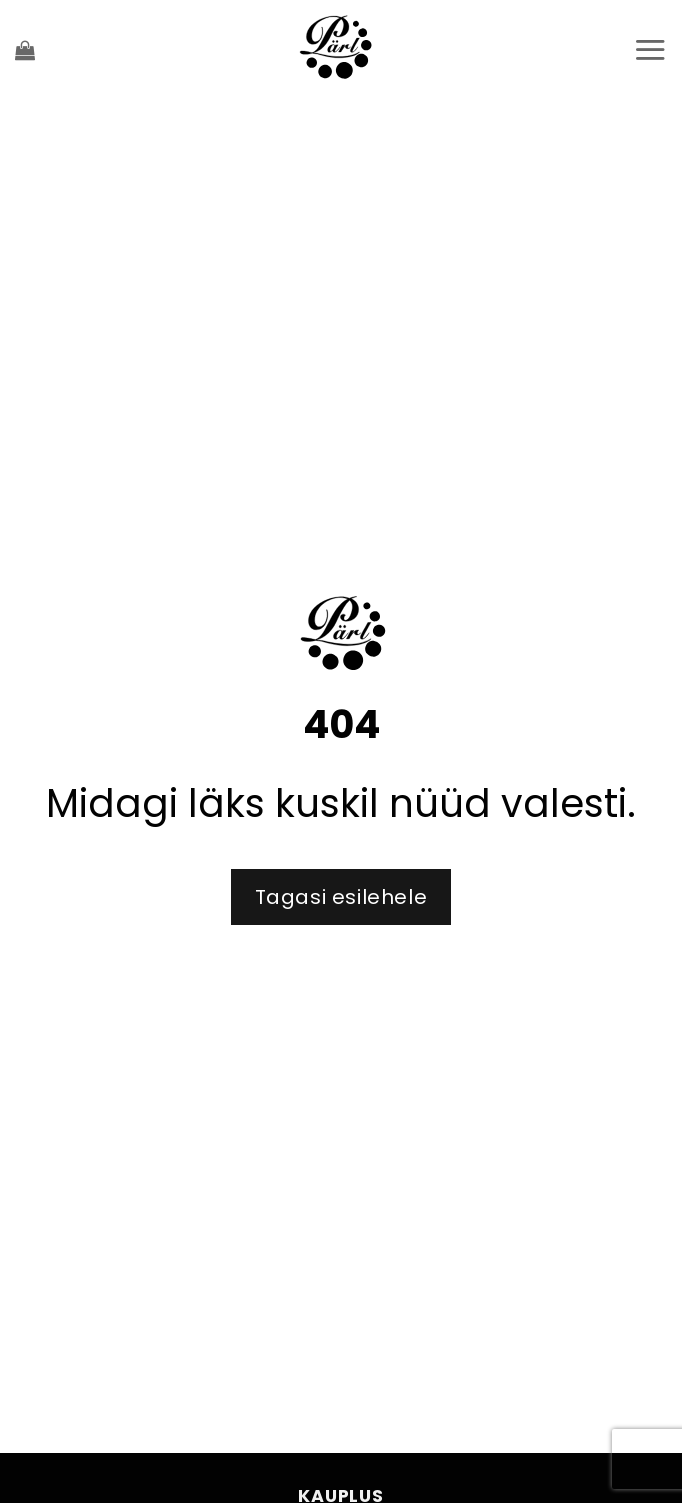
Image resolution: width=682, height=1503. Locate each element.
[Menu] (650, 49)
